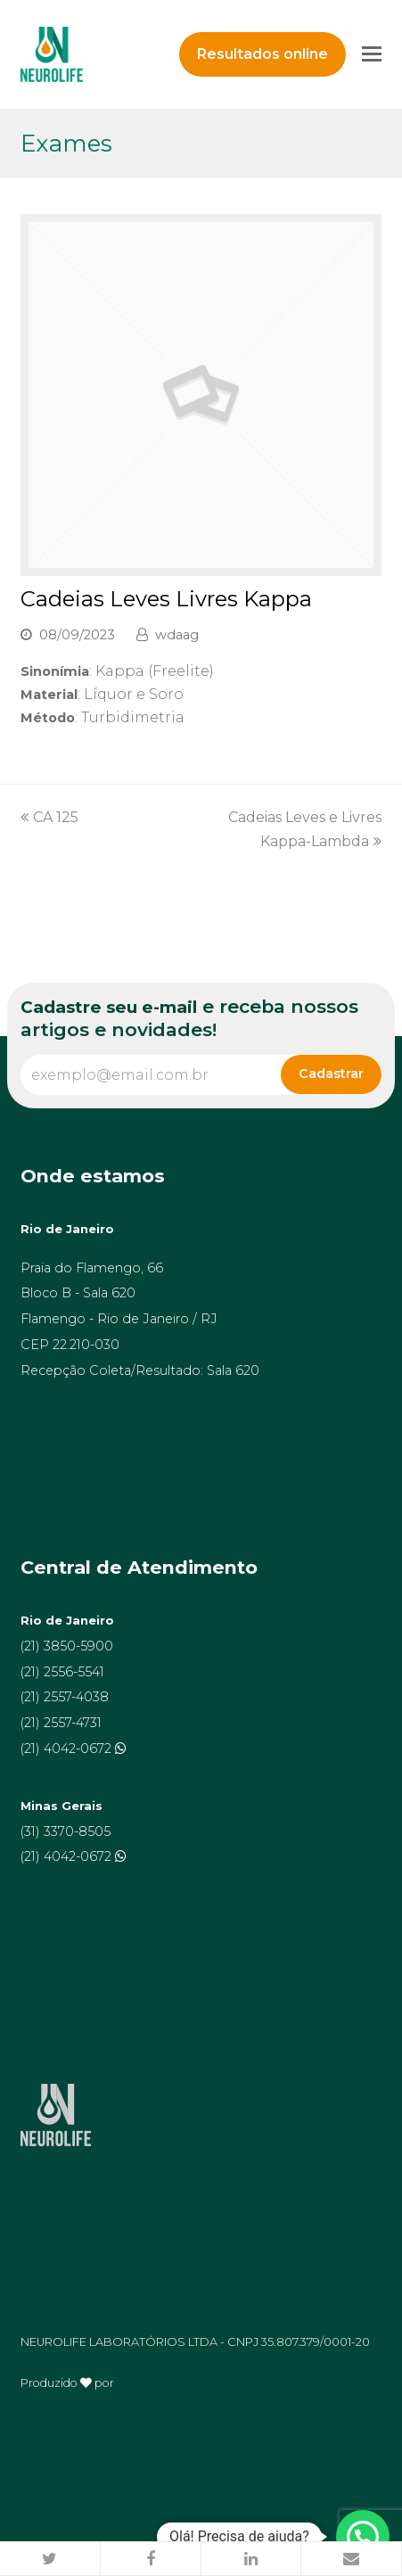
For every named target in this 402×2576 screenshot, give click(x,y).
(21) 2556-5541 (62, 1672)
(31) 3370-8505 (66, 1831)
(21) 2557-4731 (61, 1723)
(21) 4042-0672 (68, 1749)
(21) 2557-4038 (65, 1697)
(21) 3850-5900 (67, 1646)
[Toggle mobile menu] (371, 54)
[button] (50, 2559)
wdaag (177, 635)
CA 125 (49, 817)
